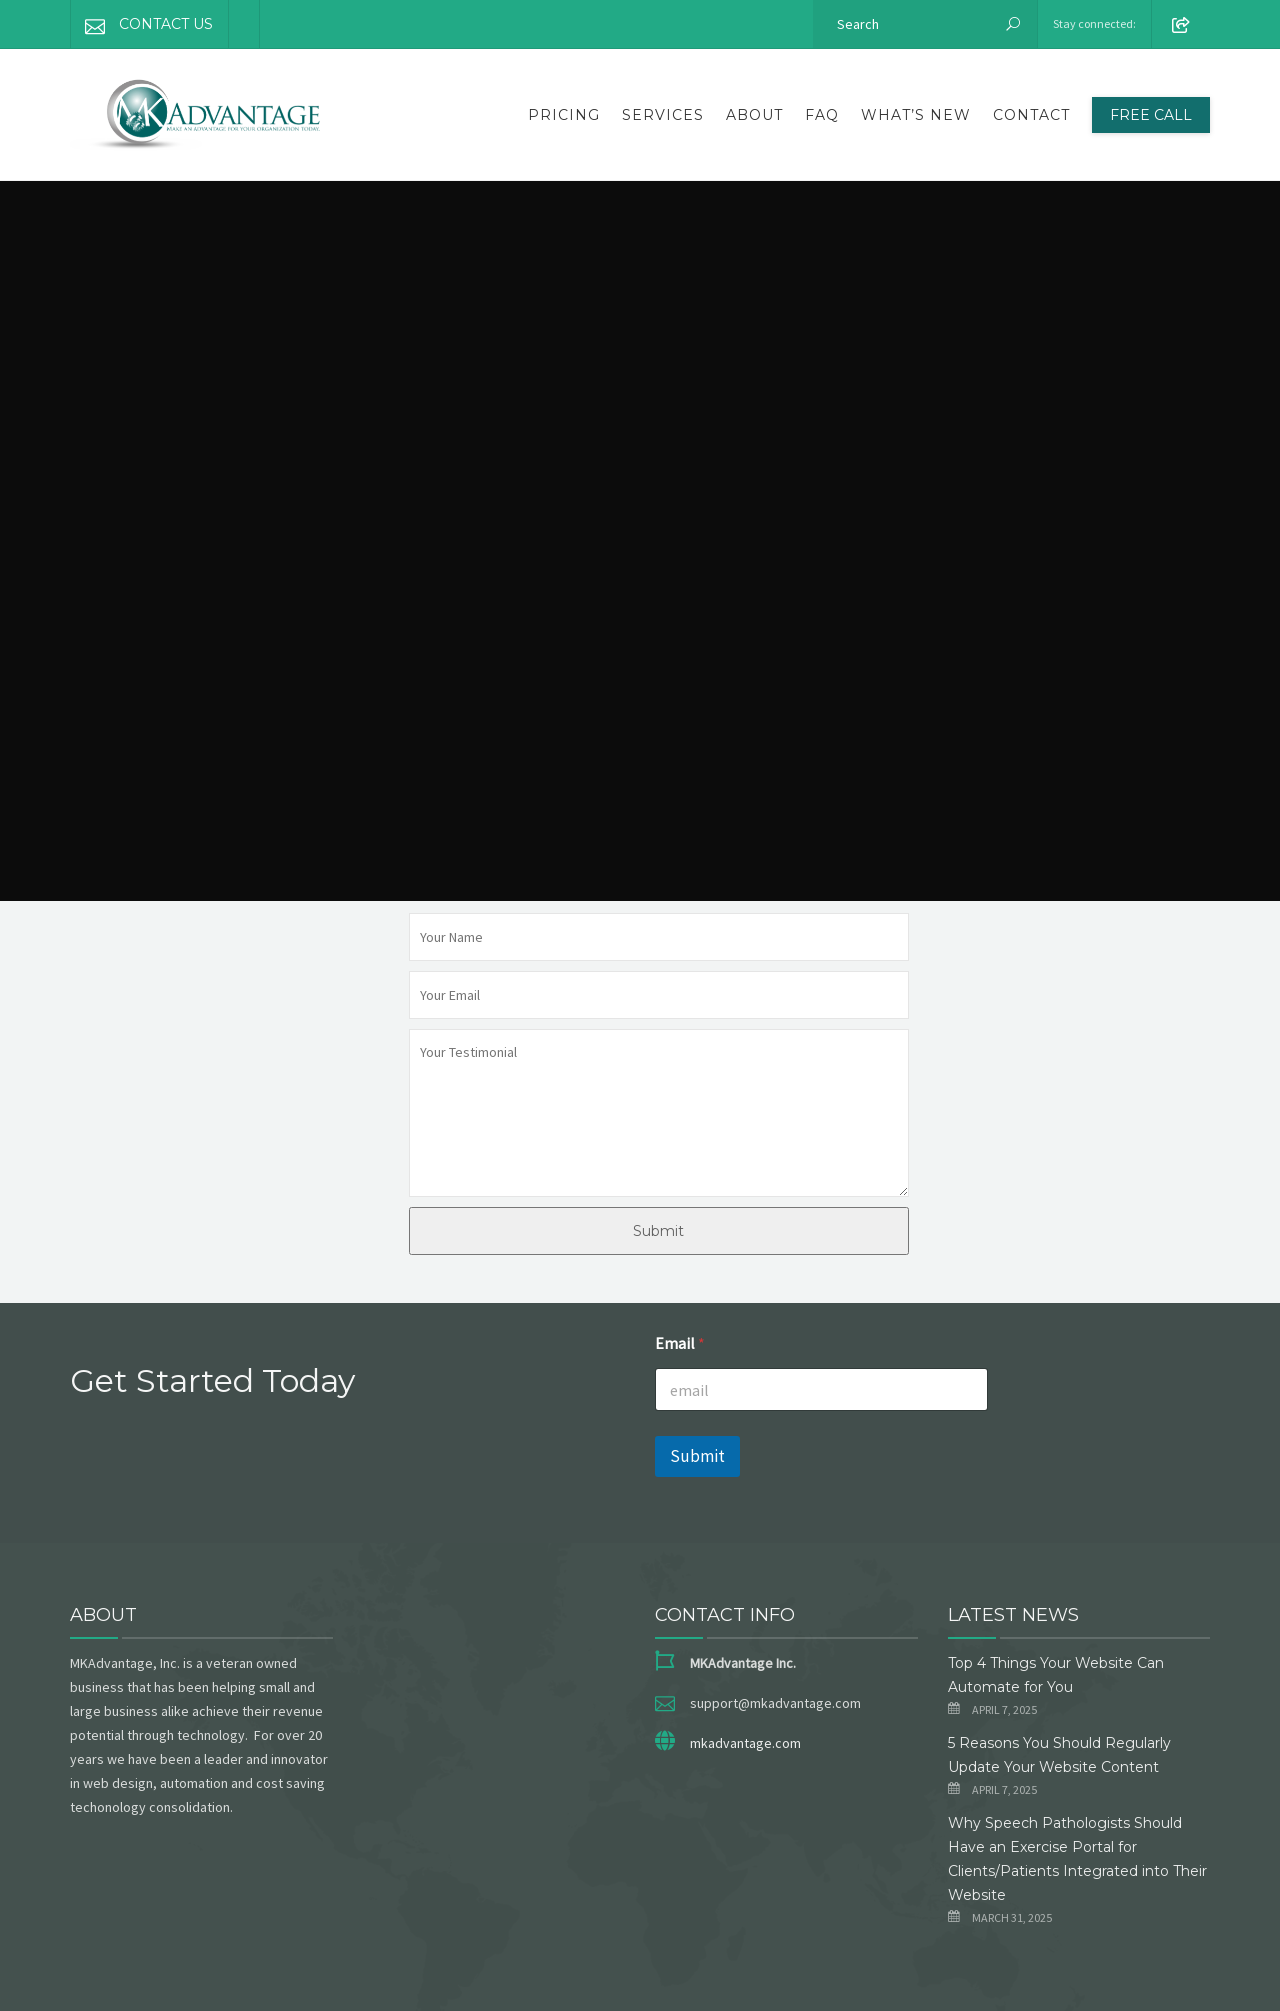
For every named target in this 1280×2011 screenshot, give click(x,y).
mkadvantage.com (745, 1743)
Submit (658, 1231)
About (754, 115)
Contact (1031, 115)
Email (680, 1343)
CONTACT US (142, 24)
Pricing (564, 115)
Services (663, 115)
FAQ (822, 115)
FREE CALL (1151, 115)
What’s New (916, 115)
